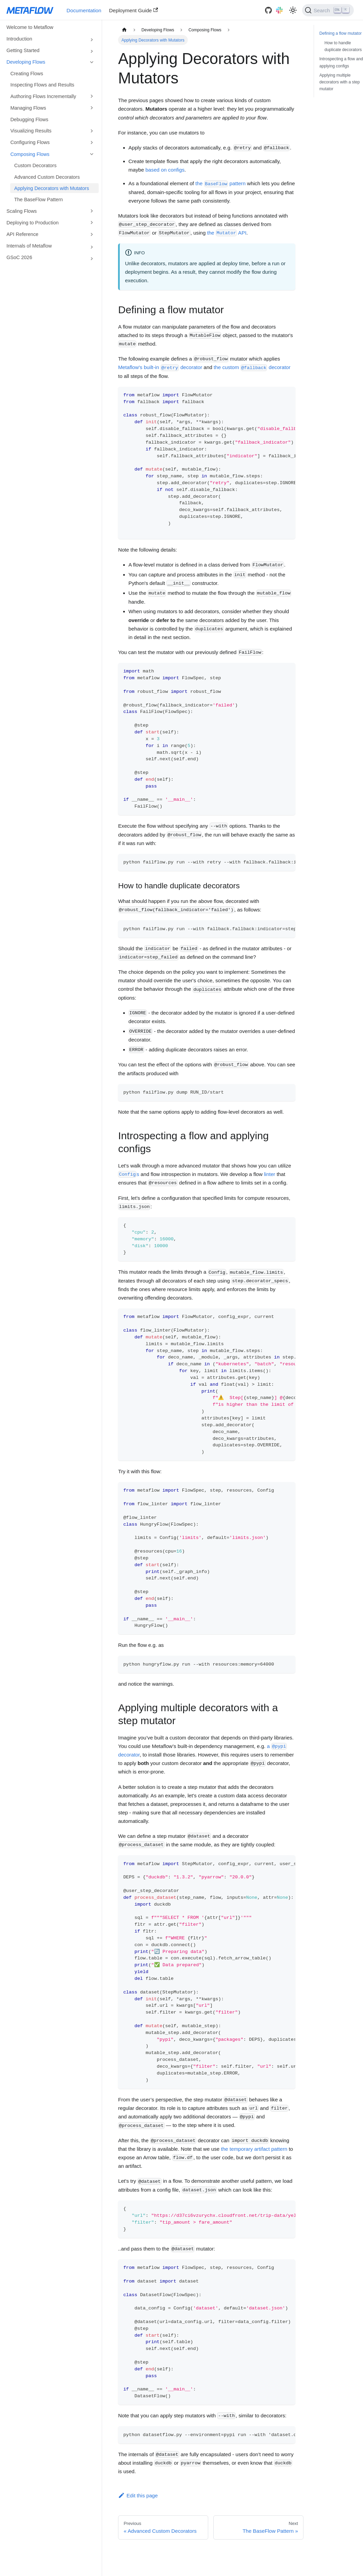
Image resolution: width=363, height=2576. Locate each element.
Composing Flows (29, 154)
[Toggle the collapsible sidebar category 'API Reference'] (91, 234)
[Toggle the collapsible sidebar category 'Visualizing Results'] (91, 131)
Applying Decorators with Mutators (51, 188)
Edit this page (138, 2495)
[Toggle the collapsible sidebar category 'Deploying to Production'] (91, 223)
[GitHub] (268, 10)
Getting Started (22, 50)
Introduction (19, 39)
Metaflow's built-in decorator (160, 367)
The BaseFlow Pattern (38, 199)
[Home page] (124, 30)
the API (227, 233)
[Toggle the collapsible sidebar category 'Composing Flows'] (91, 154)
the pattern (220, 183)
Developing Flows (25, 62)
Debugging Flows (29, 119)
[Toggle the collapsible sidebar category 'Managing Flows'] (91, 108)
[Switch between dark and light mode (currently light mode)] (293, 10)
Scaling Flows (21, 211)
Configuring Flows (30, 142)
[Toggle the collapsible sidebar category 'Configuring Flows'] (91, 142)
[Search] (328, 10)
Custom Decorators (35, 165)
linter (269, 1174)
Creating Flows (26, 73)
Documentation (84, 10)
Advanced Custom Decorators (47, 177)
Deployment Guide (133, 10)
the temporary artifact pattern (254, 2149)
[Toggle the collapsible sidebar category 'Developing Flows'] (91, 62)
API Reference (22, 234)
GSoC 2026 (19, 257)
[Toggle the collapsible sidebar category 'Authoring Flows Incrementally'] (91, 96)
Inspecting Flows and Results (42, 85)
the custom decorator (252, 367)
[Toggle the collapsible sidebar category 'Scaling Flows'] (91, 211)
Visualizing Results (30, 130)
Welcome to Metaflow (29, 27)
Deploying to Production (32, 222)
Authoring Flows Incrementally (43, 96)
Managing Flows (28, 108)
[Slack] (279, 10)
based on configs (164, 170)
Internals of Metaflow (29, 246)
